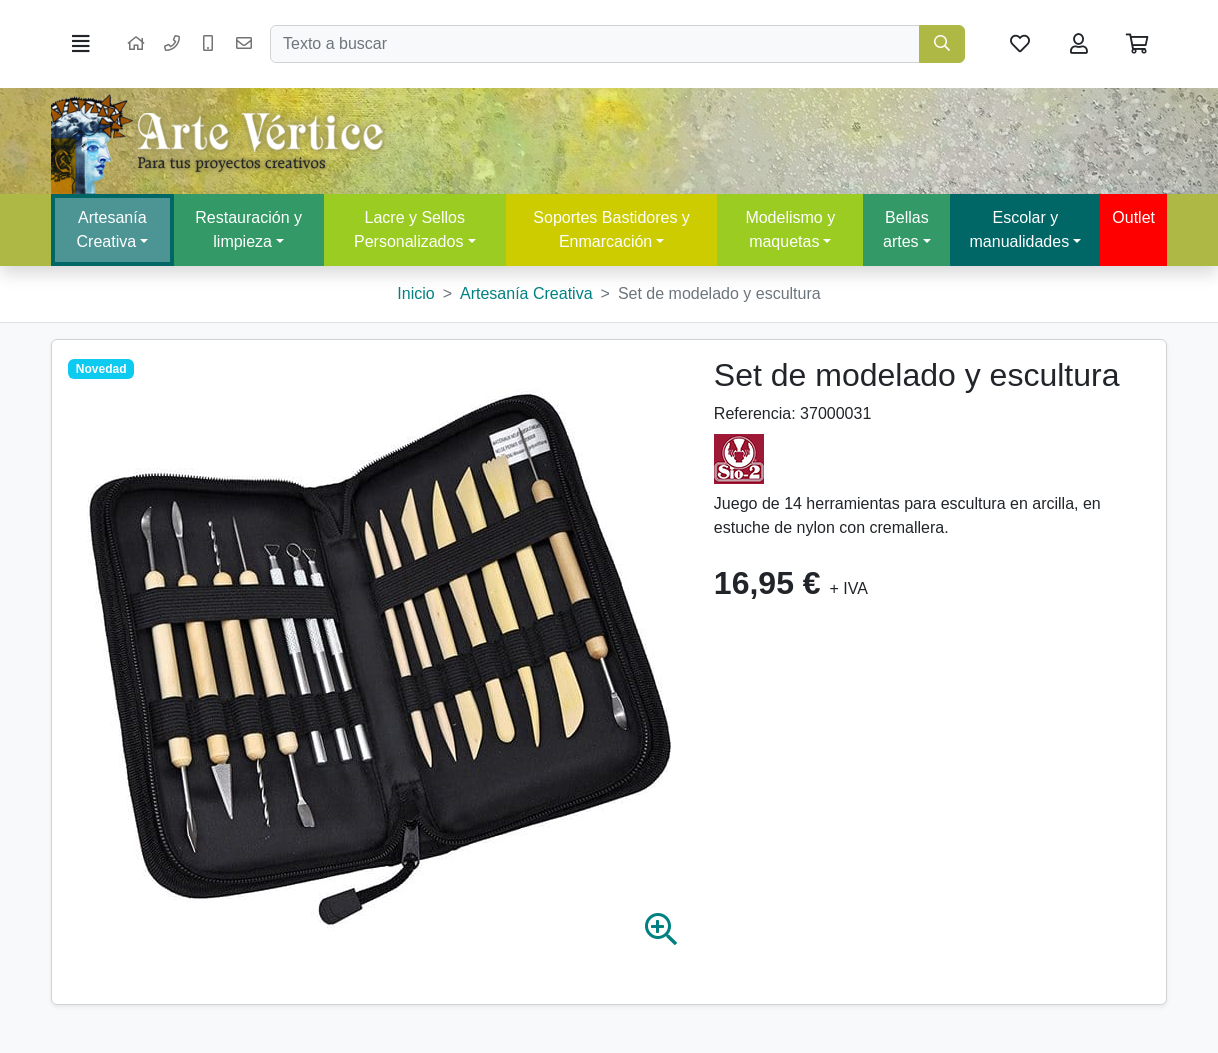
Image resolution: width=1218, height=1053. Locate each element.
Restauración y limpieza (248, 229)
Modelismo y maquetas (790, 229)
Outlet (1133, 217)
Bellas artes (906, 229)
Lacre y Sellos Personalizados (409, 229)
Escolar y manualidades (1020, 229)
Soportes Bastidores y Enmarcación (611, 229)
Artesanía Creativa (112, 229)
